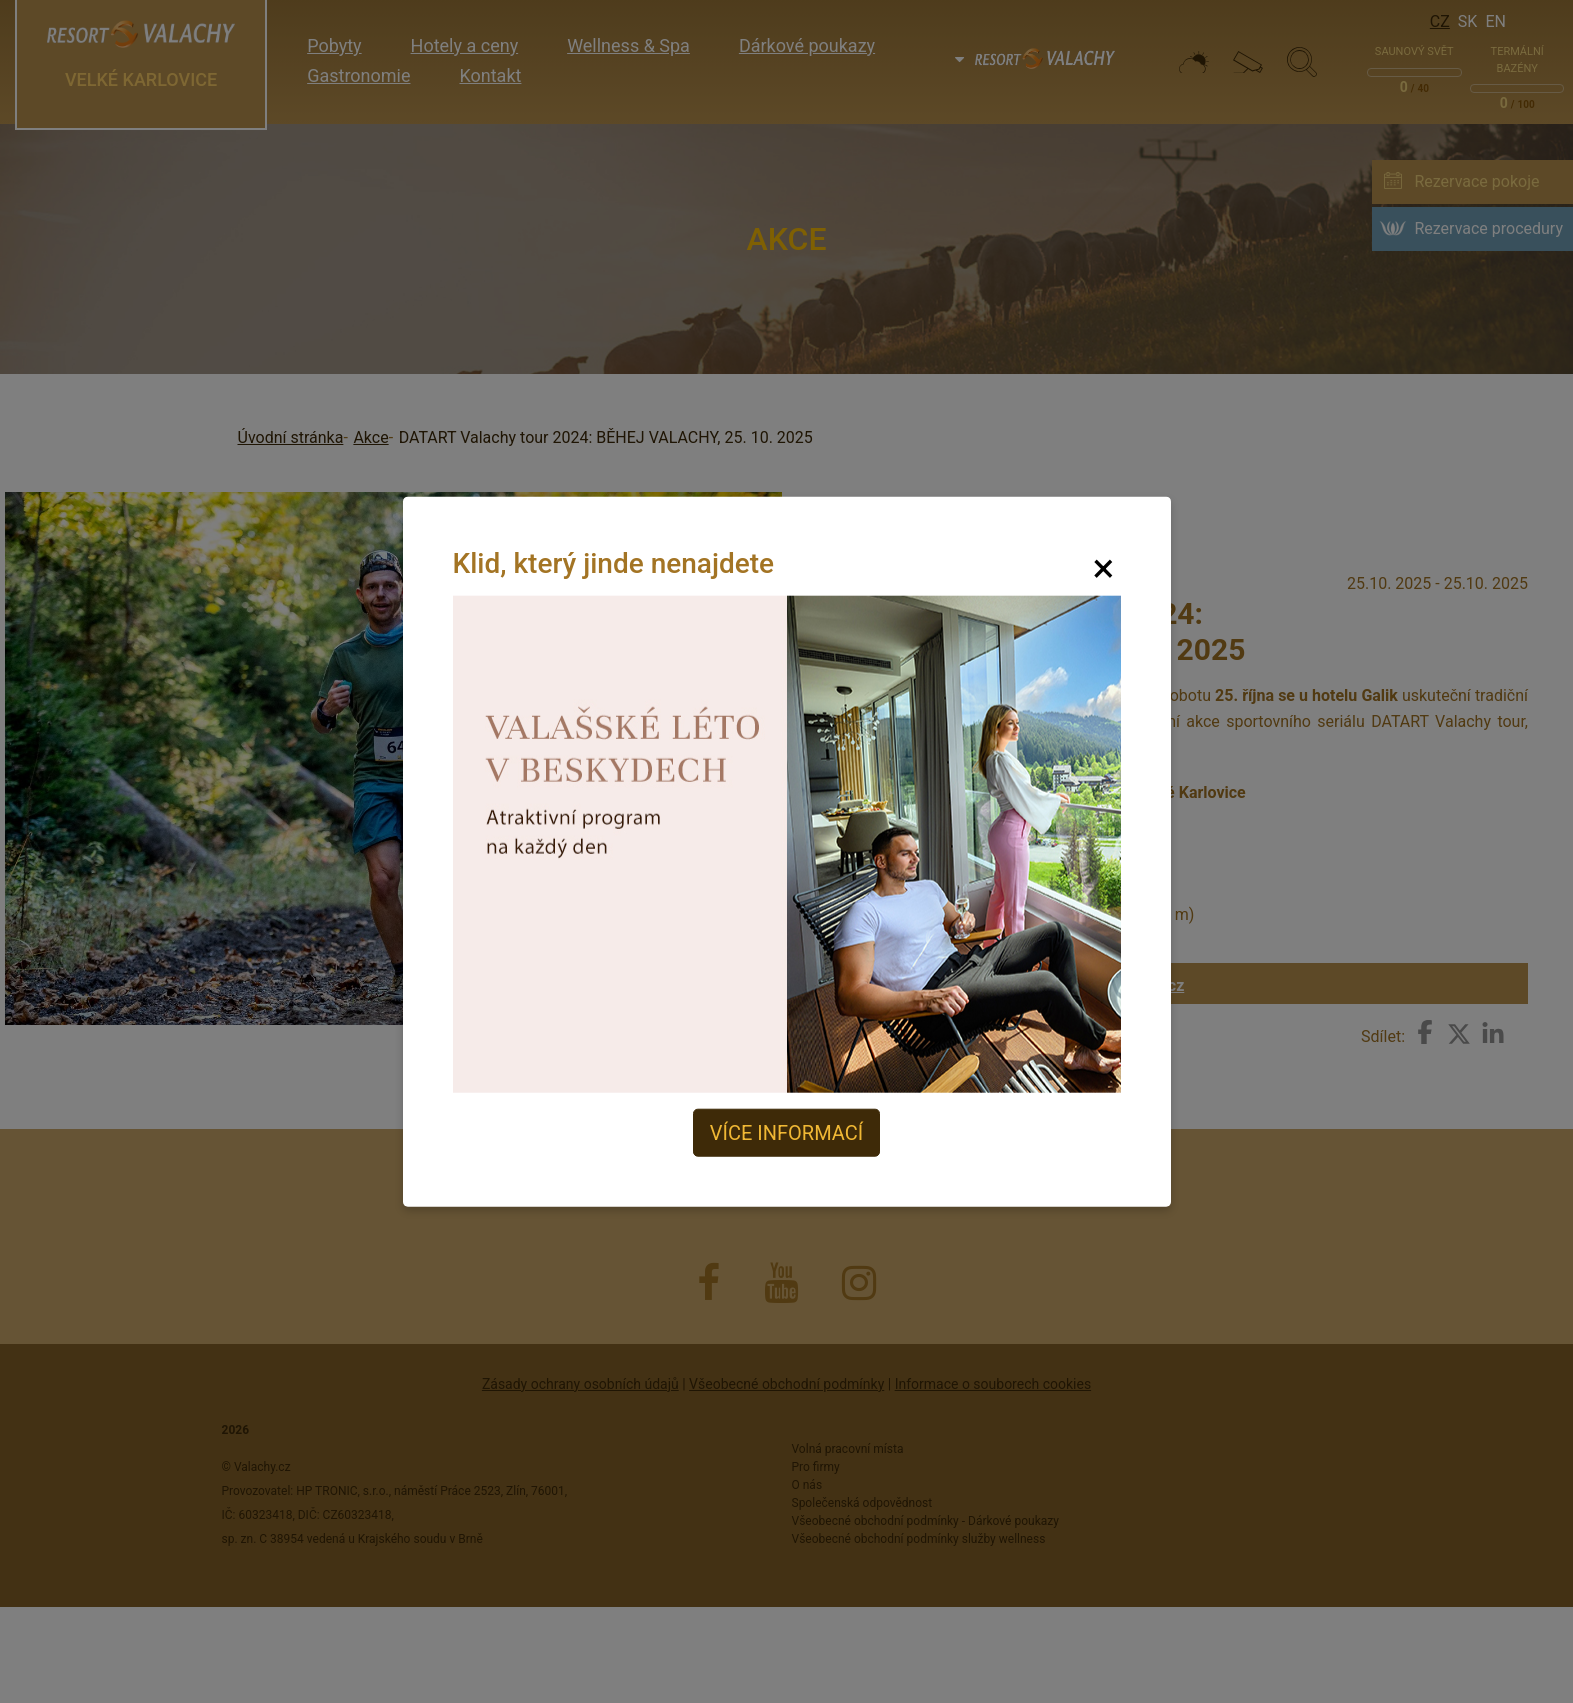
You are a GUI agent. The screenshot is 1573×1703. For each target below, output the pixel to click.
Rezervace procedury (1488, 228)
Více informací (786, 1133)
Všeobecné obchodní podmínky (786, 1384)
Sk (1468, 21)
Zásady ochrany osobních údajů (580, 1384)
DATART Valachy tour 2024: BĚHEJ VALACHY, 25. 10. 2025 (606, 437)
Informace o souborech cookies (993, 1384)
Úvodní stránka (291, 437)
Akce (370, 437)
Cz (1440, 21)
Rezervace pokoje (1476, 181)
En (1495, 21)
